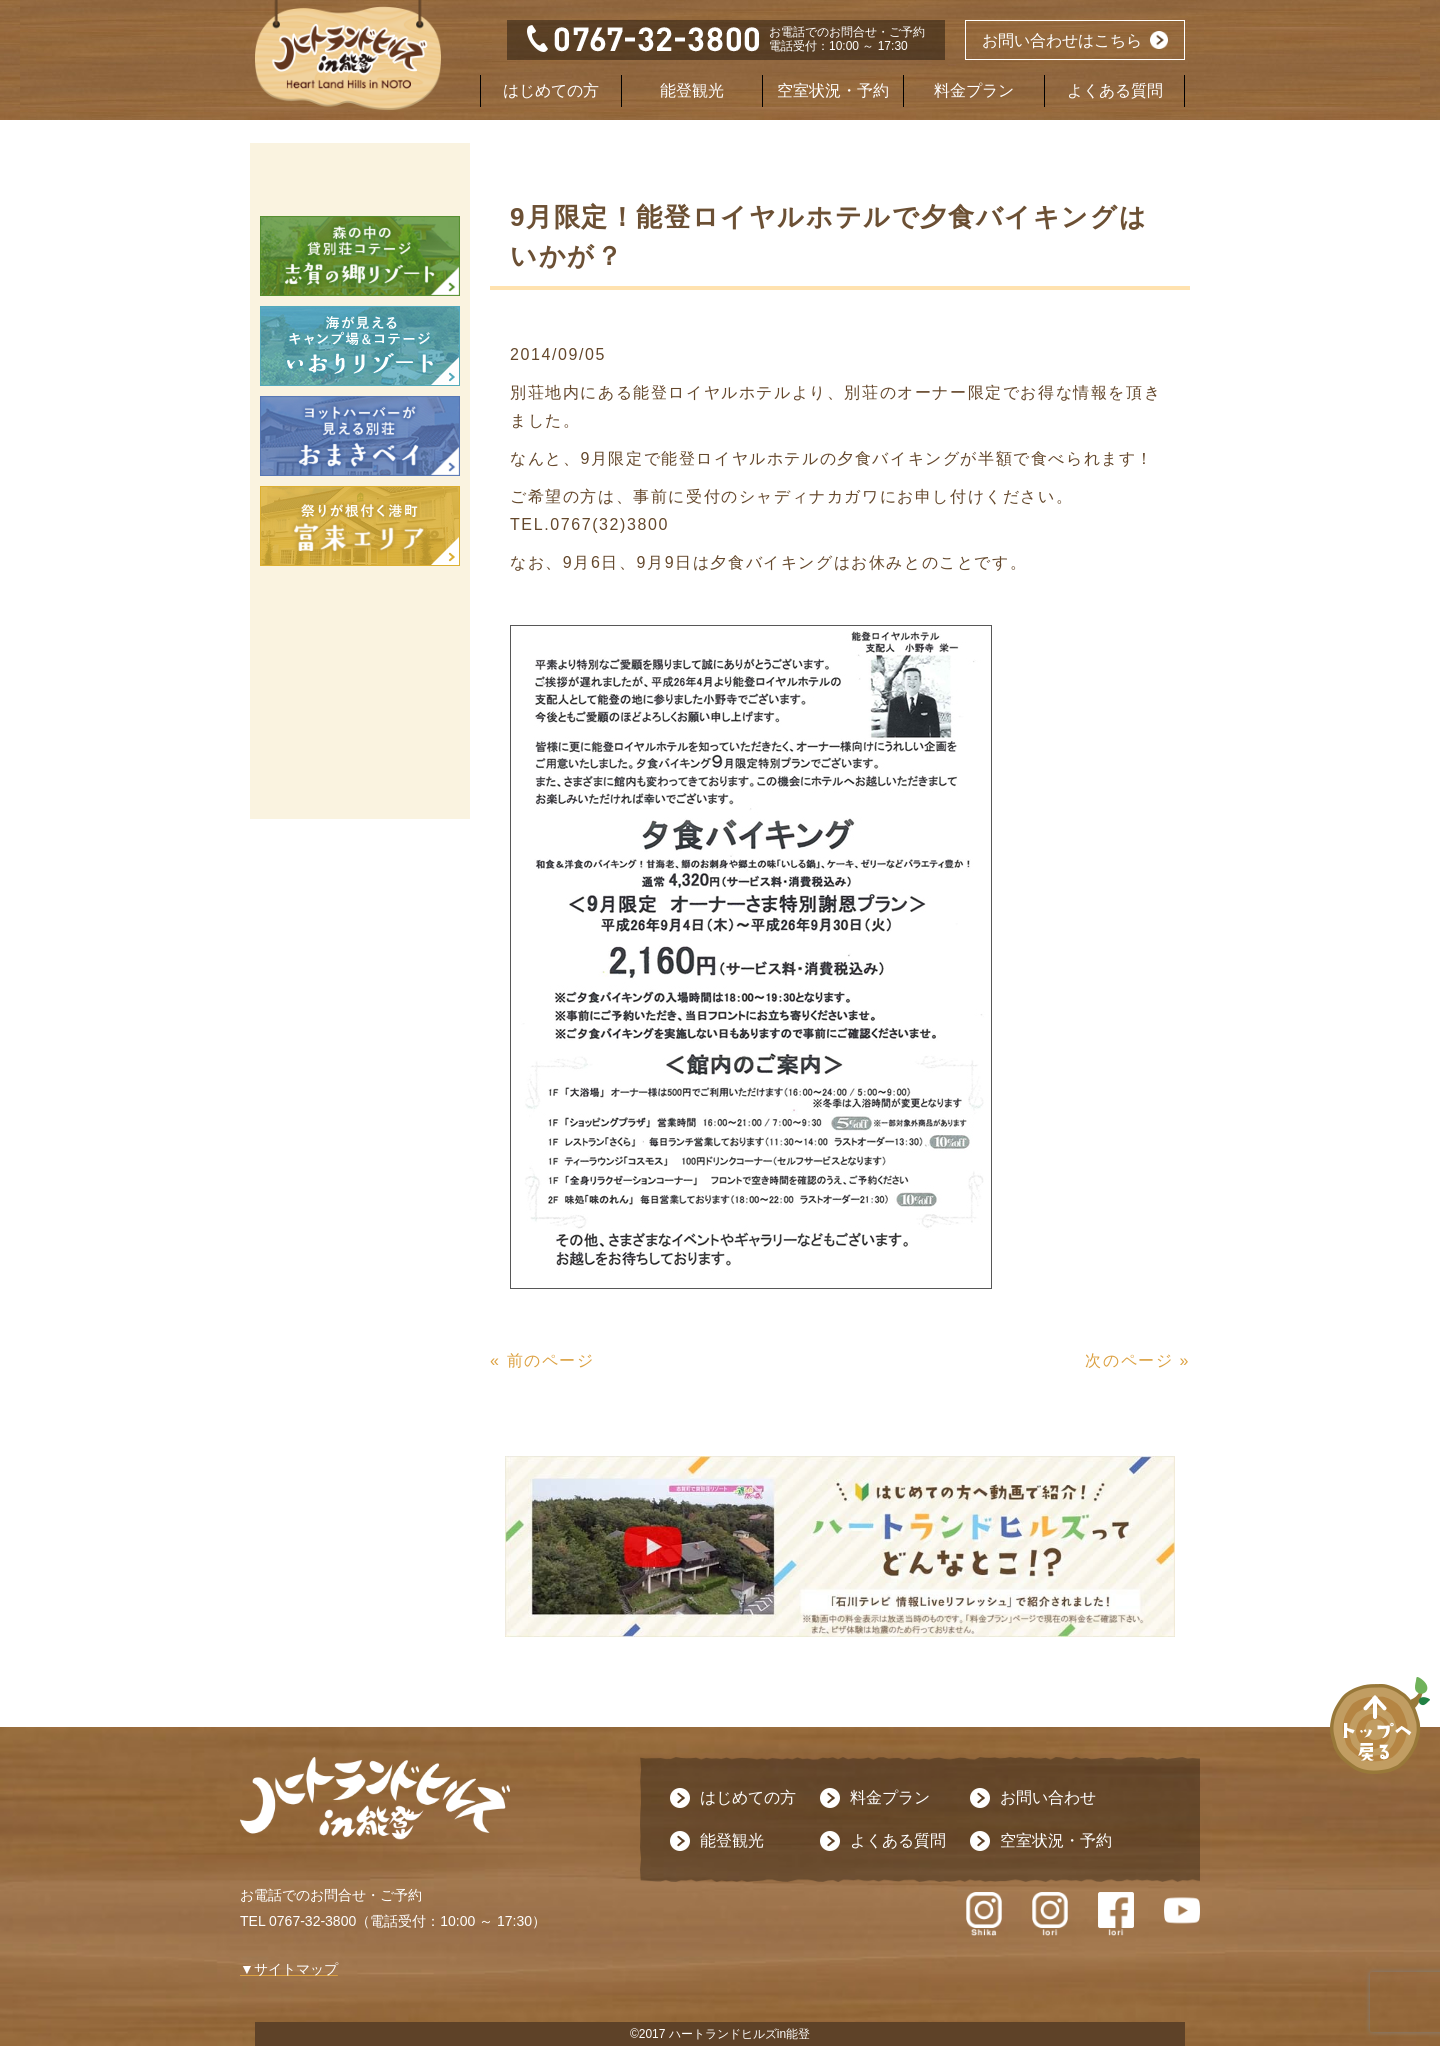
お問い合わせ (1048, 1797)
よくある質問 (1115, 90)
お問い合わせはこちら (1062, 40)
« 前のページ (542, 1360)
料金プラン (974, 90)
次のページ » (1137, 1360)
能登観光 (692, 90)
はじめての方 (551, 90)
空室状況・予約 (833, 90)
